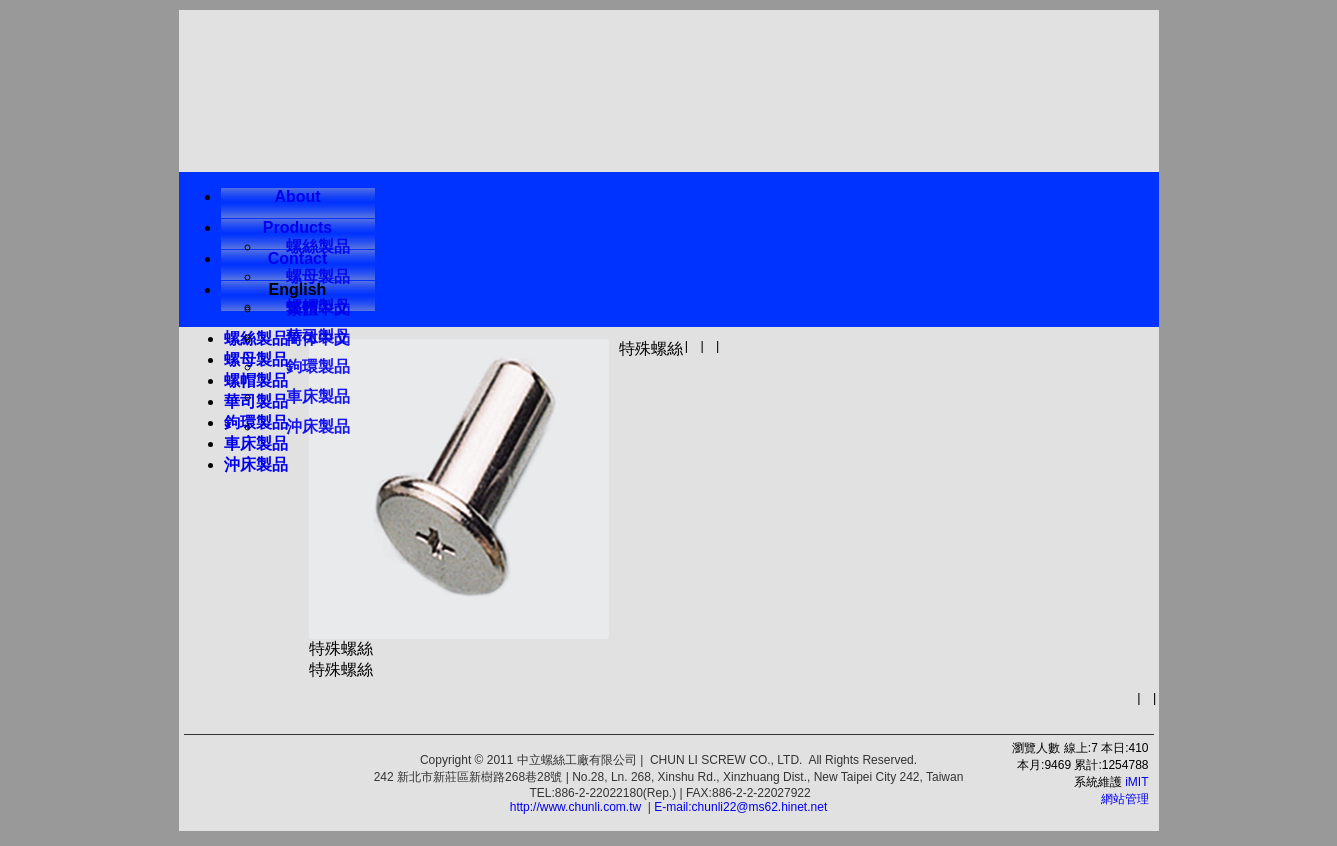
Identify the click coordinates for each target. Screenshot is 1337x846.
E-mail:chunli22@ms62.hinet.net (740, 807)
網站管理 (1125, 799)
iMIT (1136, 782)
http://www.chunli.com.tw (575, 807)
